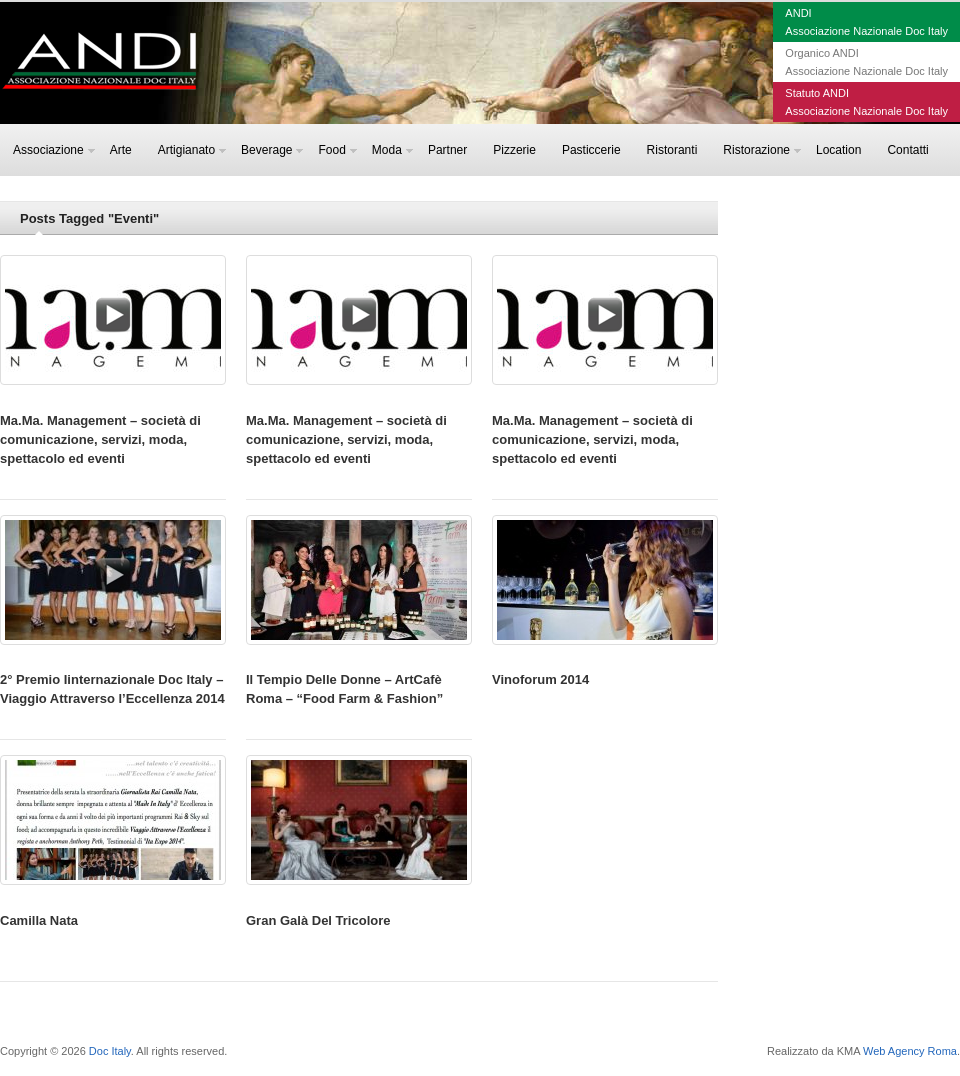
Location (838, 150)
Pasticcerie (591, 150)
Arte (121, 150)
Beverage (272, 150)
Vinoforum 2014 (540, 679)
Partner (447, 150)
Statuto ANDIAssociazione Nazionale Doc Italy (866, 102)
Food (337, 150)
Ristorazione (762, 150)
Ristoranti (672, 150)
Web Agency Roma (910, 1051)
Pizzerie (514, 150)
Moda (392, 150)
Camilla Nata (39, 920)
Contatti (907, 150)
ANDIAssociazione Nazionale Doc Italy (866, 22)
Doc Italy (110, 1051)
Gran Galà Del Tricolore (318, 920)
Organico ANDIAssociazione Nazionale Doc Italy (866, 62)
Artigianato (192, 150)
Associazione (54, 150)
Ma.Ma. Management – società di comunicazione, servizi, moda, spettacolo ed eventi (100, 439)
